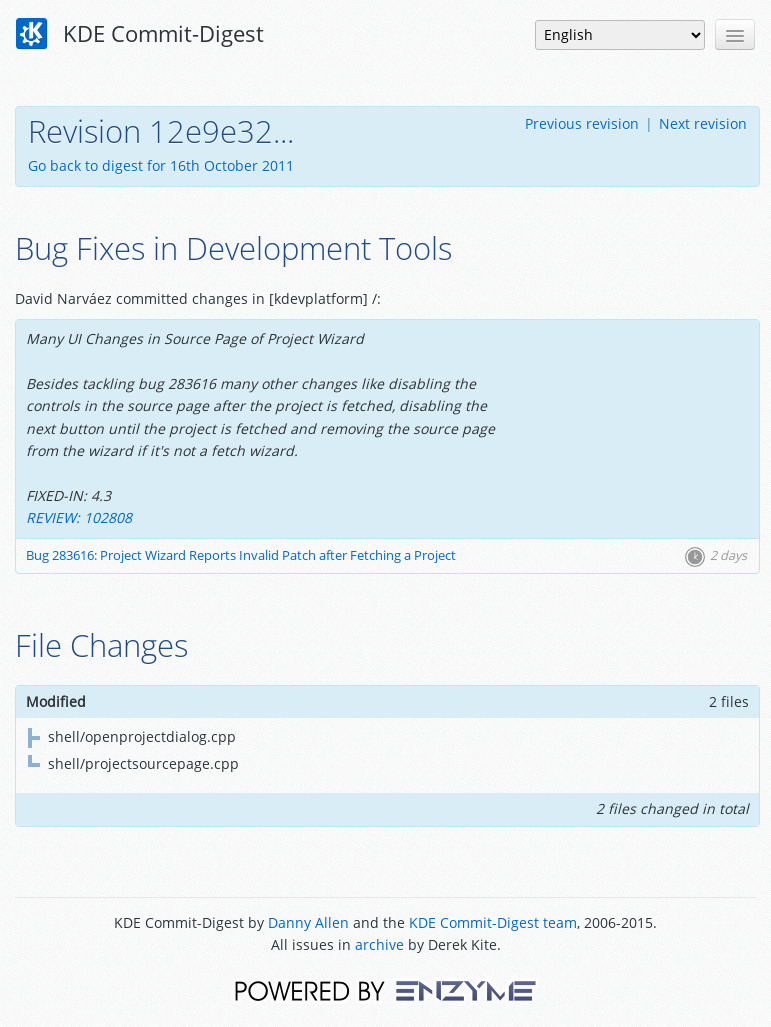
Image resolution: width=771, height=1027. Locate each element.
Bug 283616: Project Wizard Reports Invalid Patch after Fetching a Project (241, 555)
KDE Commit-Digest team (493, 922)
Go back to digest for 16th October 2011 (161, 165)
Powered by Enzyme (385, 989)
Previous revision (582, 123)
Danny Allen (308, 922)
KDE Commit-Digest (140, 34)
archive (379, 944)
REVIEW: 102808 (79, 517)
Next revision (703, 123)
